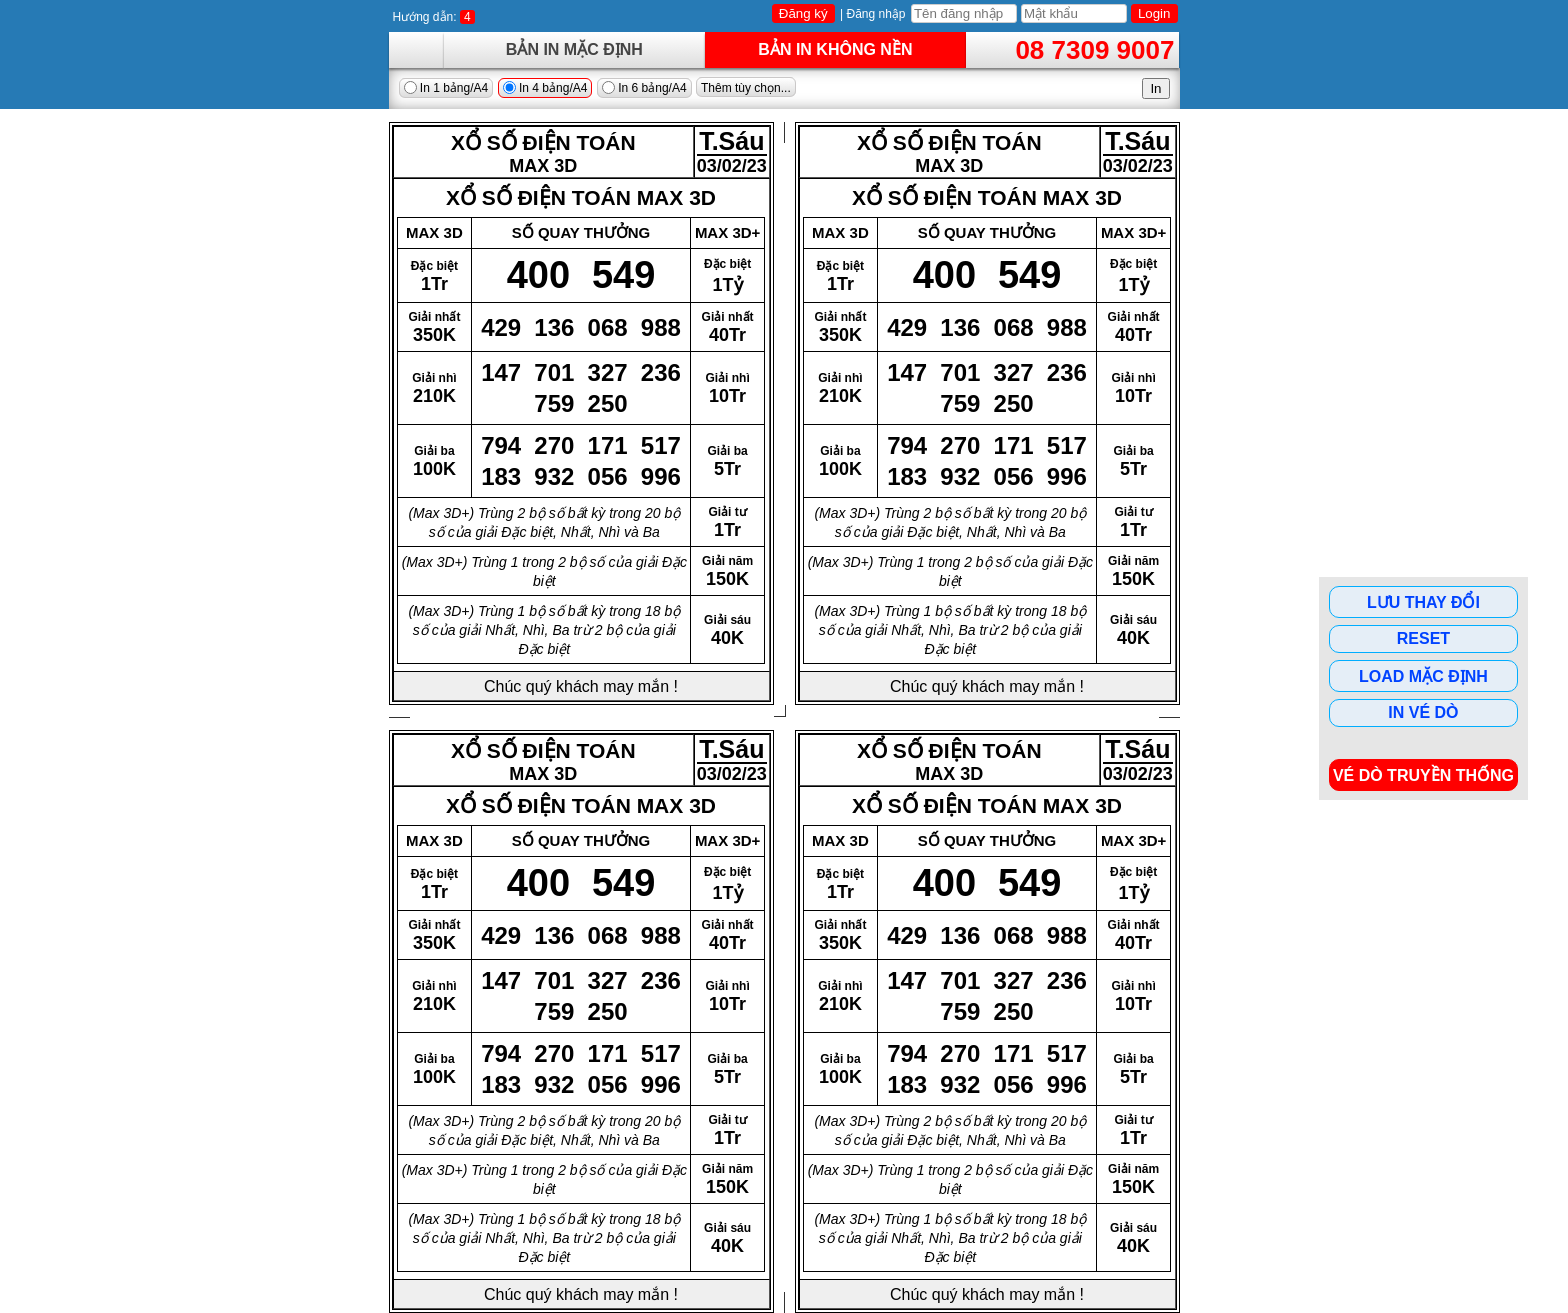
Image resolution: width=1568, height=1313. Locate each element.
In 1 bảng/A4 (446, 88)
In (1155, 88)
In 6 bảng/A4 (644, 88)
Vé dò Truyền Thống (1423, 775)
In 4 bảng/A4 (545, 88)
